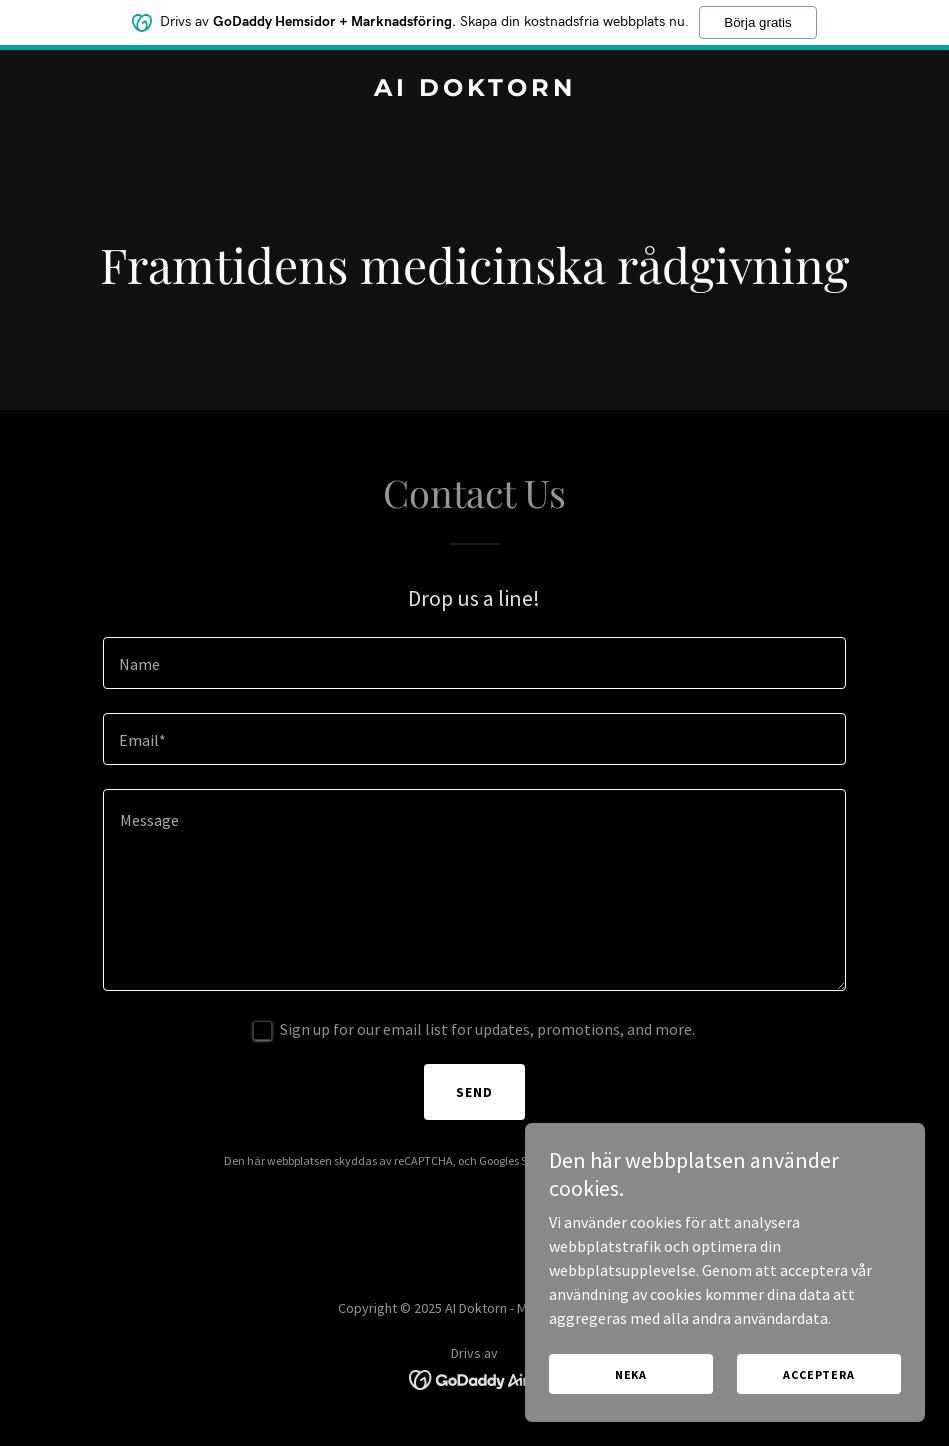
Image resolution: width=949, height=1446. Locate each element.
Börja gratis (757, 22)
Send (474, 1092)
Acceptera (819, 1374)
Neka (631, 1374)
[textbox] (474, 663)
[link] (475, 90)
